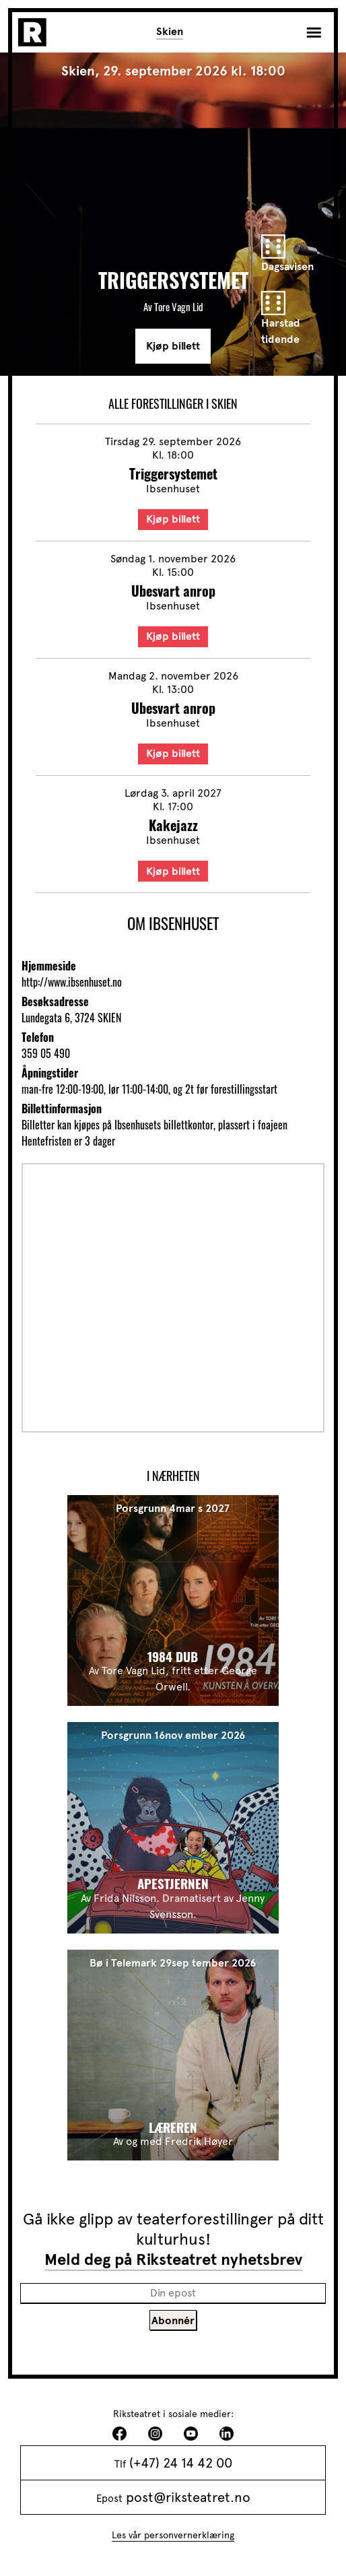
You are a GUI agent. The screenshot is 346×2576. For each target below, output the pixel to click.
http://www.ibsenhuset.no (72, 982)
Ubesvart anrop (173, 591)
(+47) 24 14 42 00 (180, 2463)
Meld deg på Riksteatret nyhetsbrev (173, 2259)
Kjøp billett (173, 346)
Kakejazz (173, 825)
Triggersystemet (173, 473)
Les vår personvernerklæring (173, 2535)
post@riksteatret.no (188, 2497)
